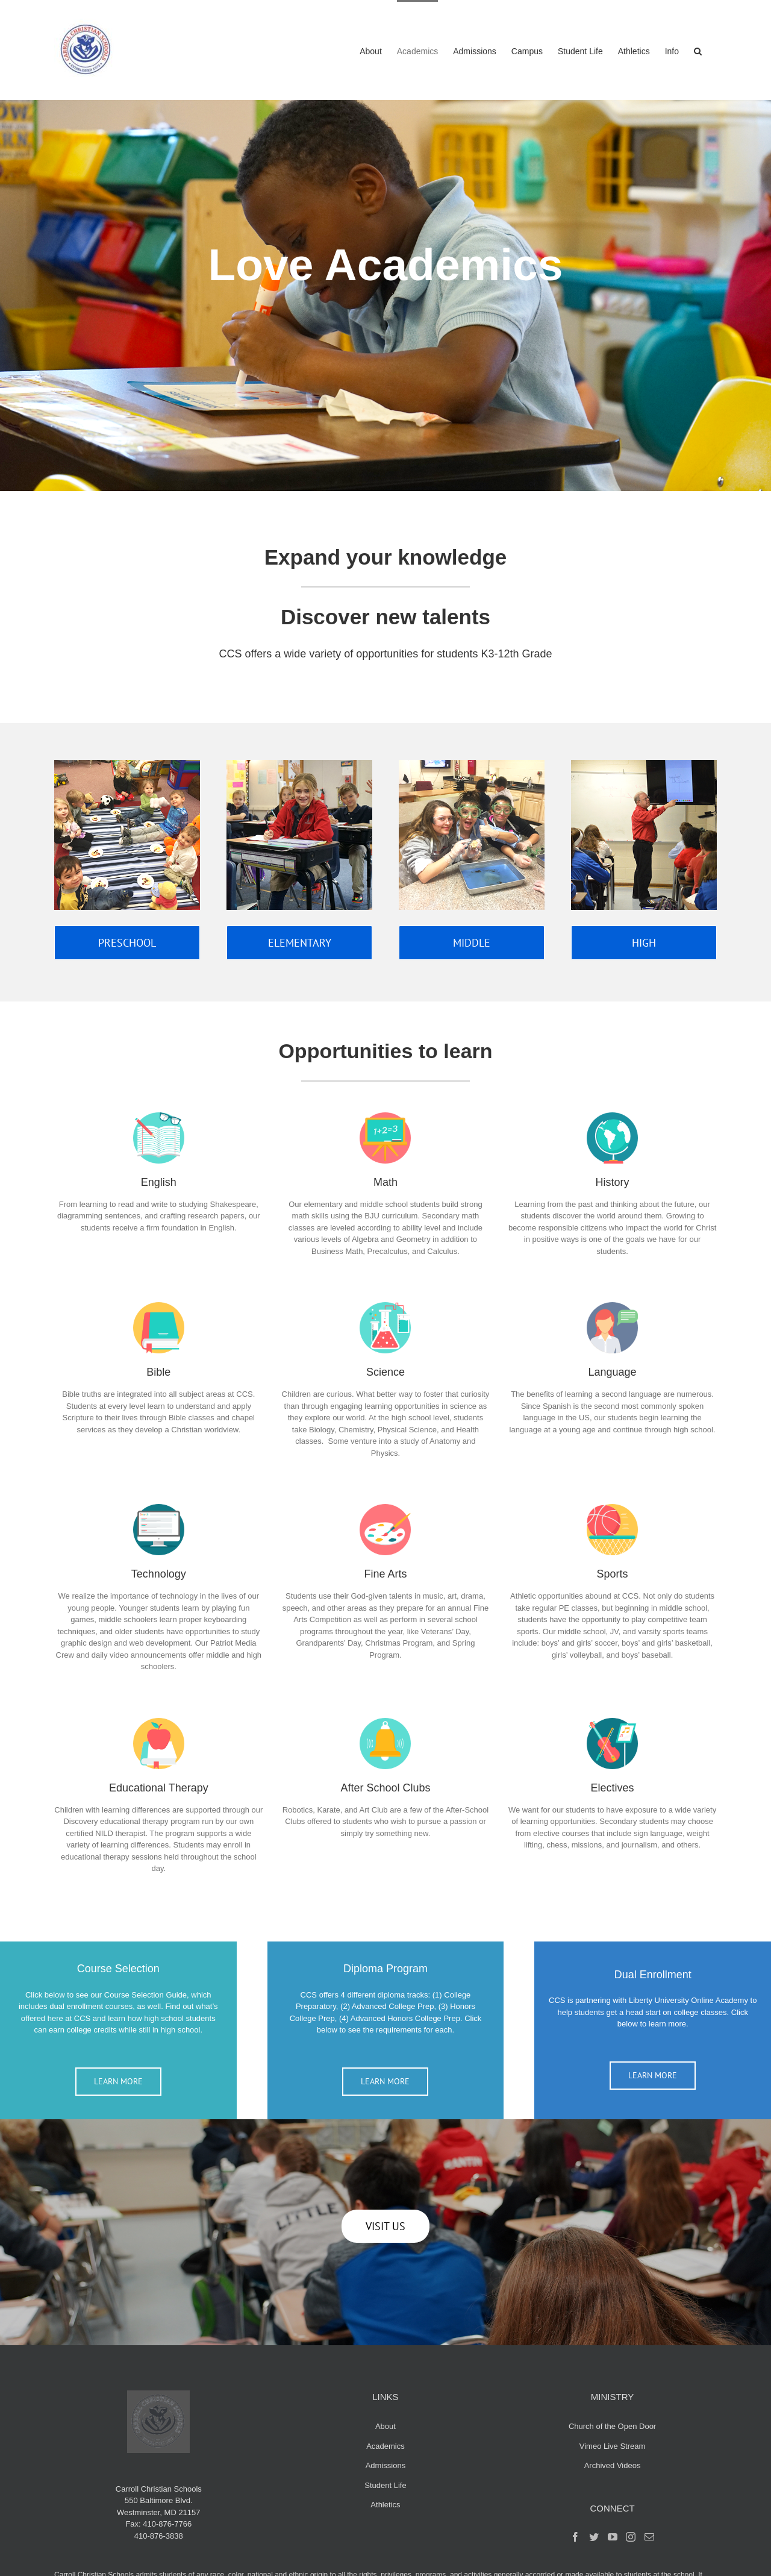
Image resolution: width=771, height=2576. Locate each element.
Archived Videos (612, 2465)
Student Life (385, 2485)
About (385, 2426)
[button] (698, 50)
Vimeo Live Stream (612, 2446)
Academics (385, 2446)
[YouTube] (612, 2537)
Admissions (385, 2465)
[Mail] (649, 2537)
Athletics (385, 2504)
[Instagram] (630, 2537)
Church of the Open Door (612, 2426)
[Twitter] (594, 2537)
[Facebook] (575, 2537)
